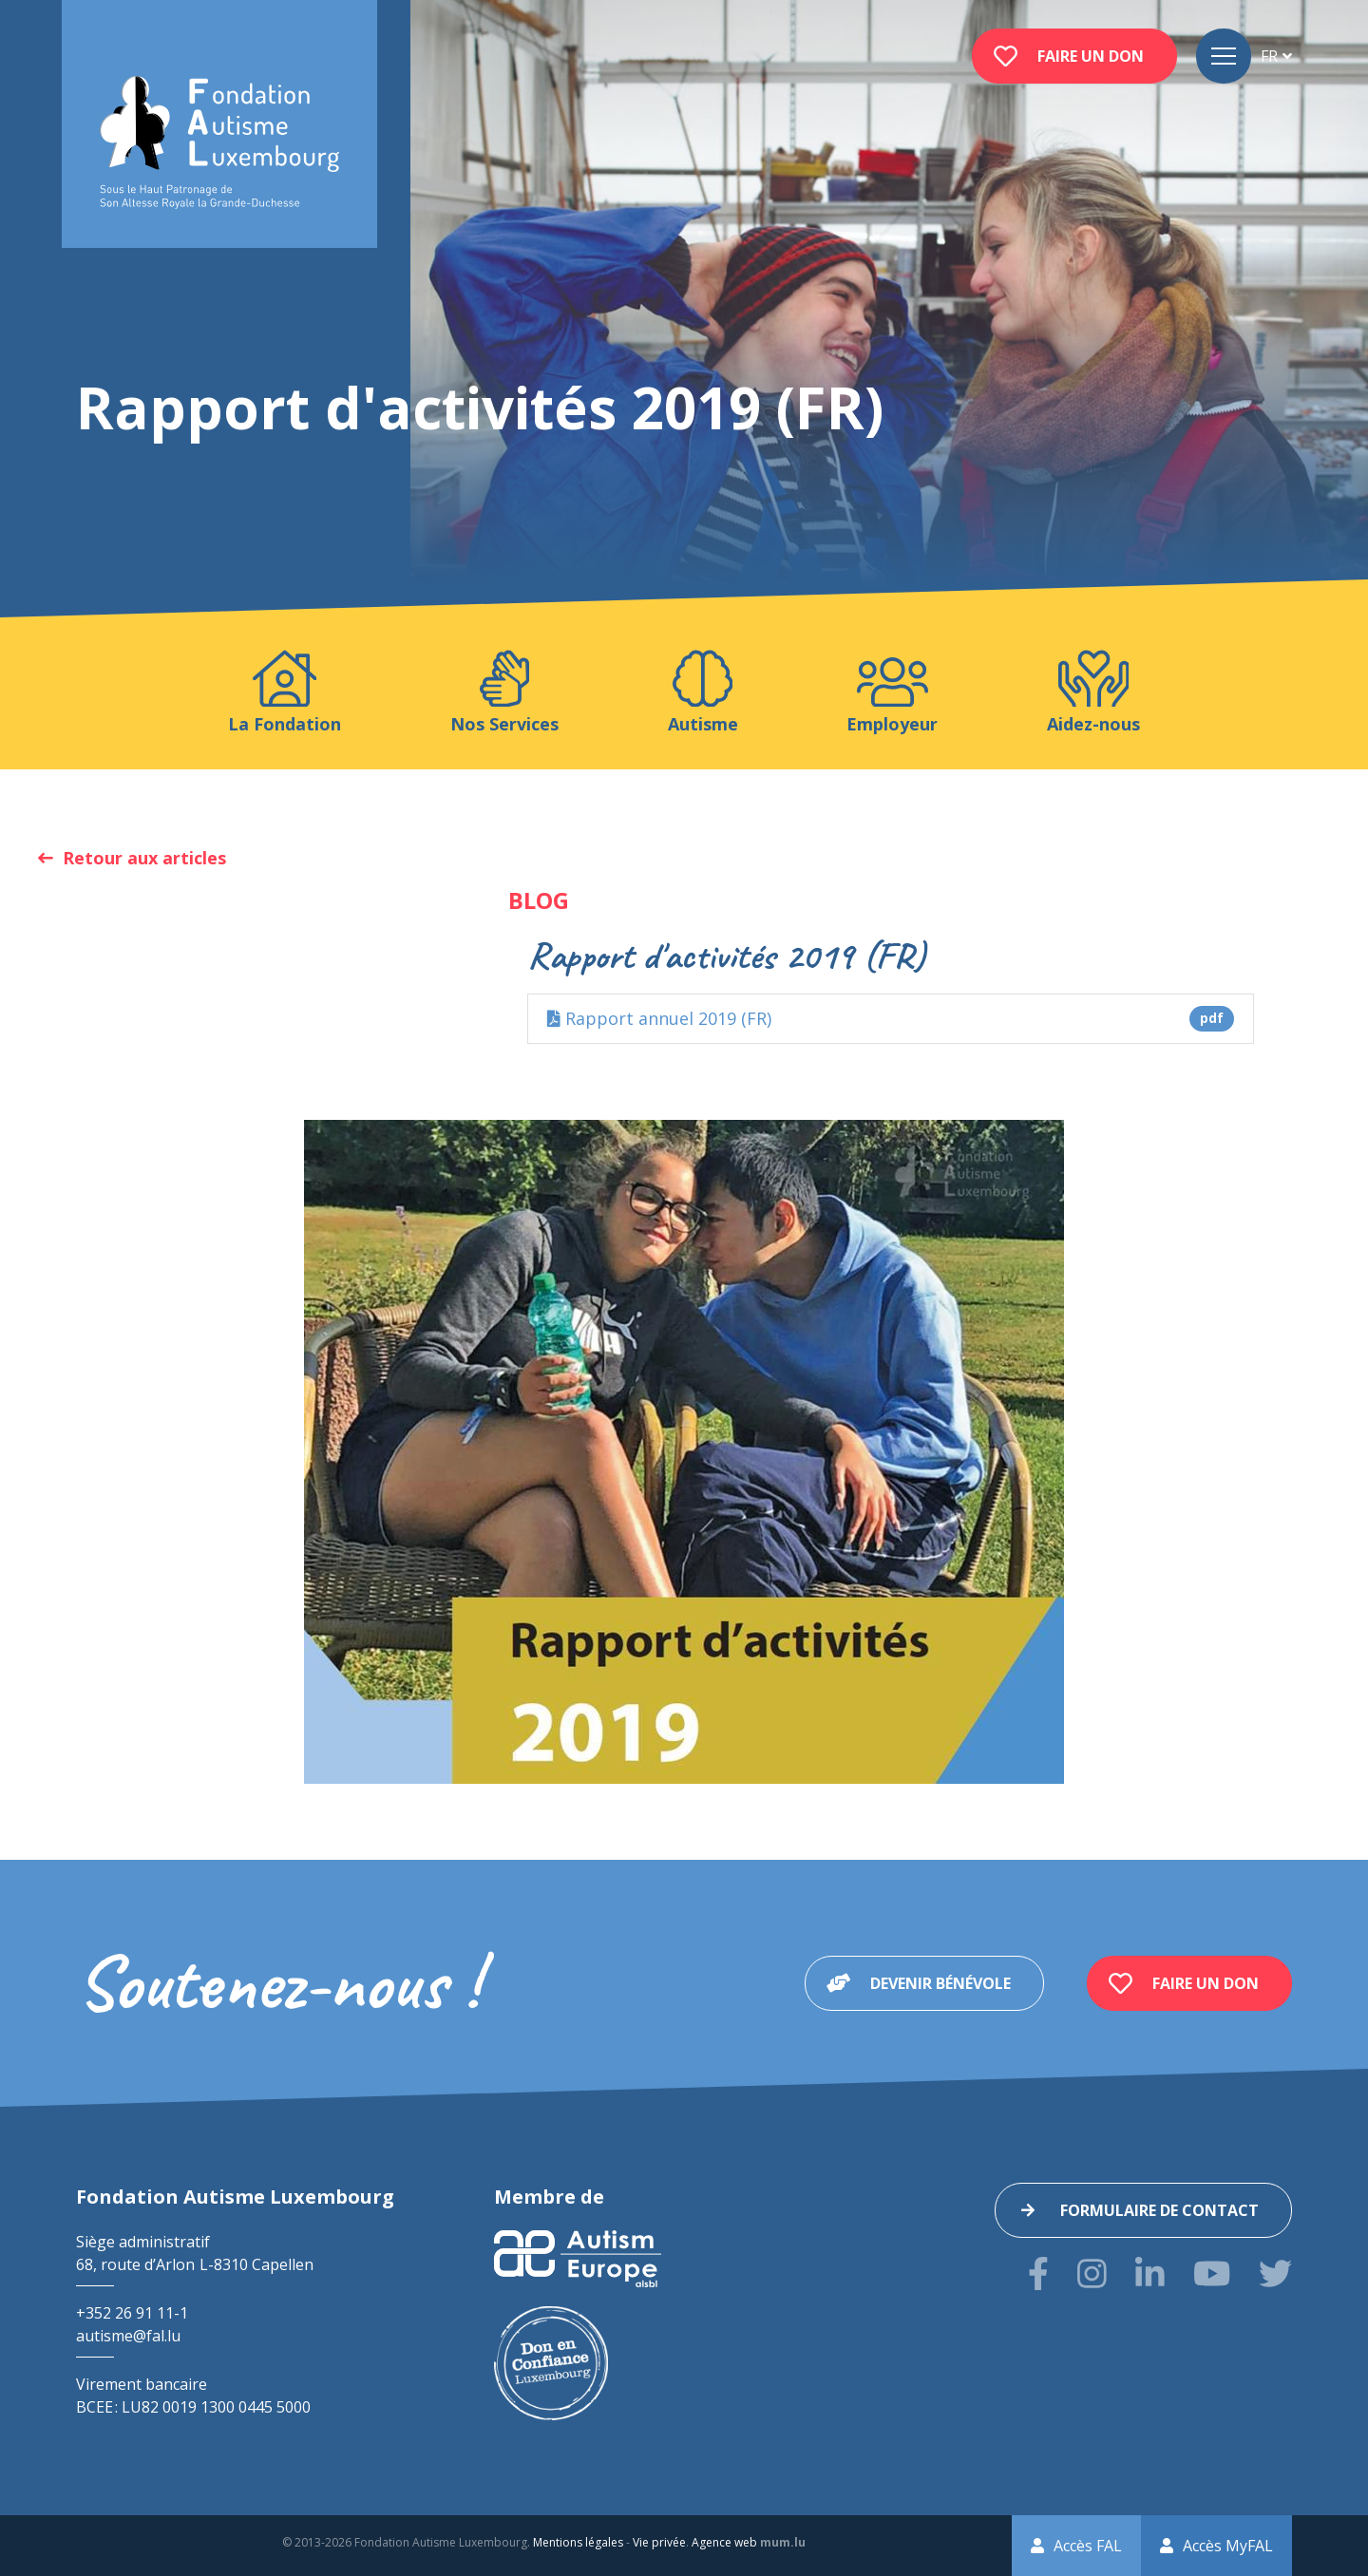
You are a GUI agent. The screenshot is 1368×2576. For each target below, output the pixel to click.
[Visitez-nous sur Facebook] (1038, 2273)
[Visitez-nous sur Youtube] (1211, 2273)
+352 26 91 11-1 (132, 2312)
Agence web (724, 2542)
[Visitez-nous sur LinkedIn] (1150, 2273)
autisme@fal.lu (128, 2335)
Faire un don (1090, 56)
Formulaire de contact (1159, 2210)
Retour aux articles (144, 857)
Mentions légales (578, 2542)
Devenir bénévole (940, 1983)
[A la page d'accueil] (219, 143)
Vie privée (659, 2542)
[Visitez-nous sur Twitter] (1275, 2273)
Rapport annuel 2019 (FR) (890, 1019)
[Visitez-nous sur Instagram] (1092, 2273)
